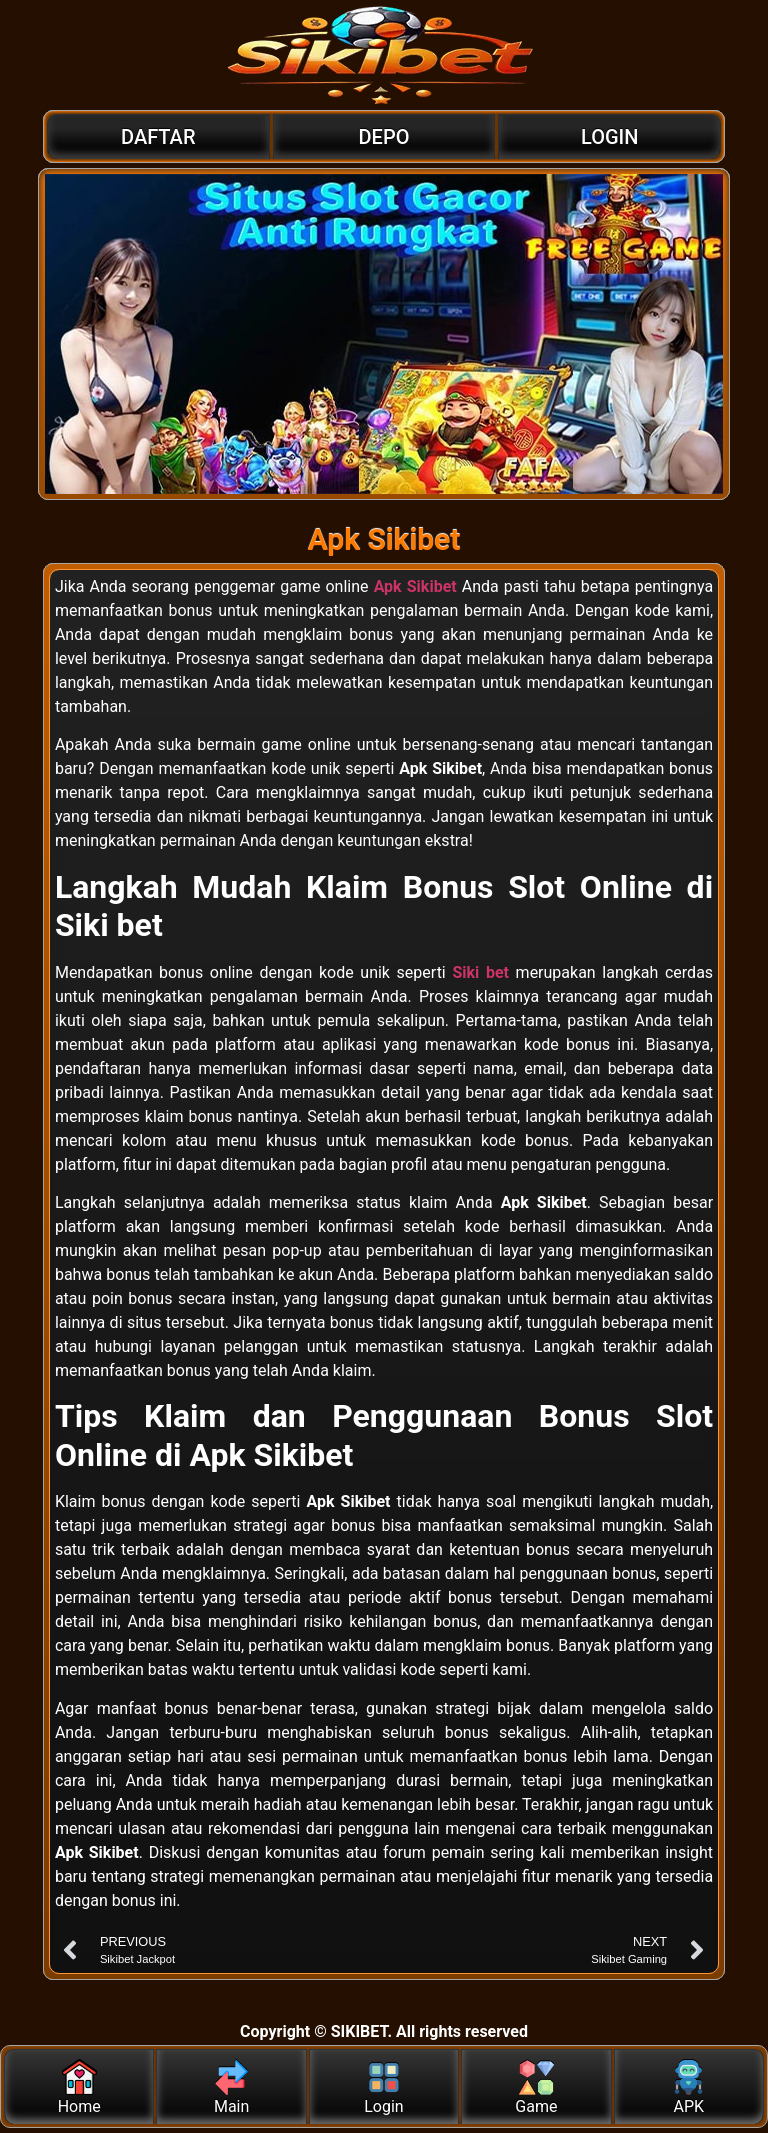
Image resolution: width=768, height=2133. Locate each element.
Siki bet (480, 972)
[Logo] (384, 55)
